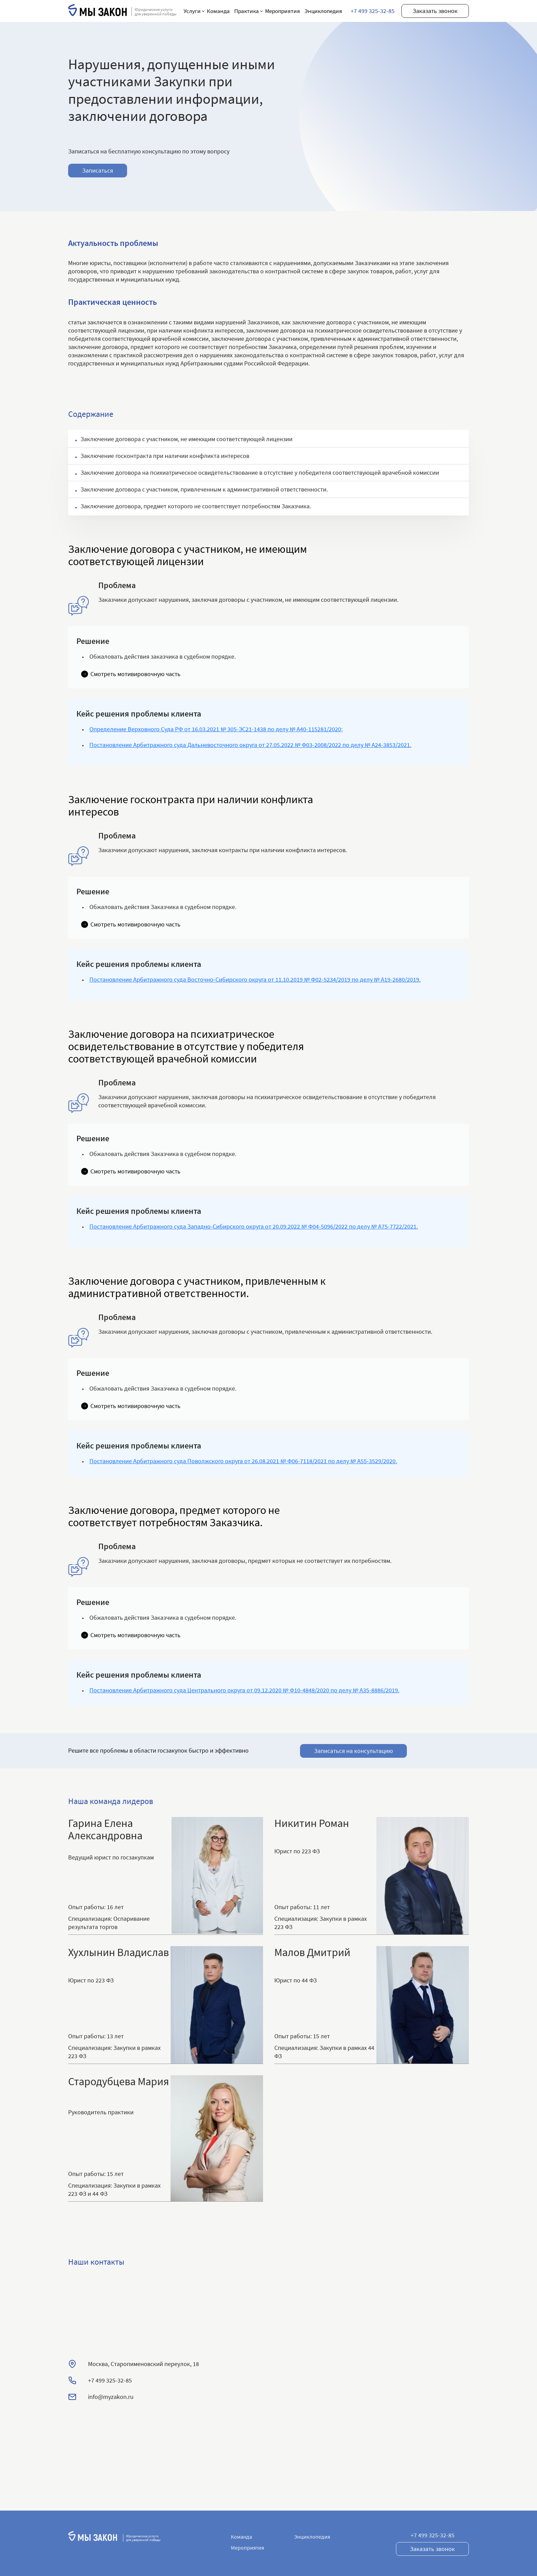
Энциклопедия (323, 11)
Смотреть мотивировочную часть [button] (135, 674)
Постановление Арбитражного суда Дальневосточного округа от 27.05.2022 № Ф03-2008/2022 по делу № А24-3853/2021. (250, 745)
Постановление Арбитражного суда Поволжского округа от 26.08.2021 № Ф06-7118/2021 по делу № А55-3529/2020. (243, 1461)
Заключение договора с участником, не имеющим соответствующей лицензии (186, 439)
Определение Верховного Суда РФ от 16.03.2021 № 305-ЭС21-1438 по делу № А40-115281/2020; (215, 729)
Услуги (192, 11)
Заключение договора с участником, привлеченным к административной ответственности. (204, 489)
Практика (246, 11)
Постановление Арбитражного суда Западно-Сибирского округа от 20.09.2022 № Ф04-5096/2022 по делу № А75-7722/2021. (253, 1226)
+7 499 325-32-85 (373, 11)
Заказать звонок (435, 11)
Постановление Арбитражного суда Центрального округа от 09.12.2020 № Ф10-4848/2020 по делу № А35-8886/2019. (244, 1690)
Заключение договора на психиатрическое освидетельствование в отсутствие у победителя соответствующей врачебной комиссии (259, 472)
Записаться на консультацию (353, 1750)
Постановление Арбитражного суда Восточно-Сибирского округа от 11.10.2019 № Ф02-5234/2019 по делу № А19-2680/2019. (255, 979)
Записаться (97, 170)
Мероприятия (282, 11)
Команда (218, 11)
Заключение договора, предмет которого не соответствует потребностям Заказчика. (195, 506)
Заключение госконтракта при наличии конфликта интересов (164, 456)
